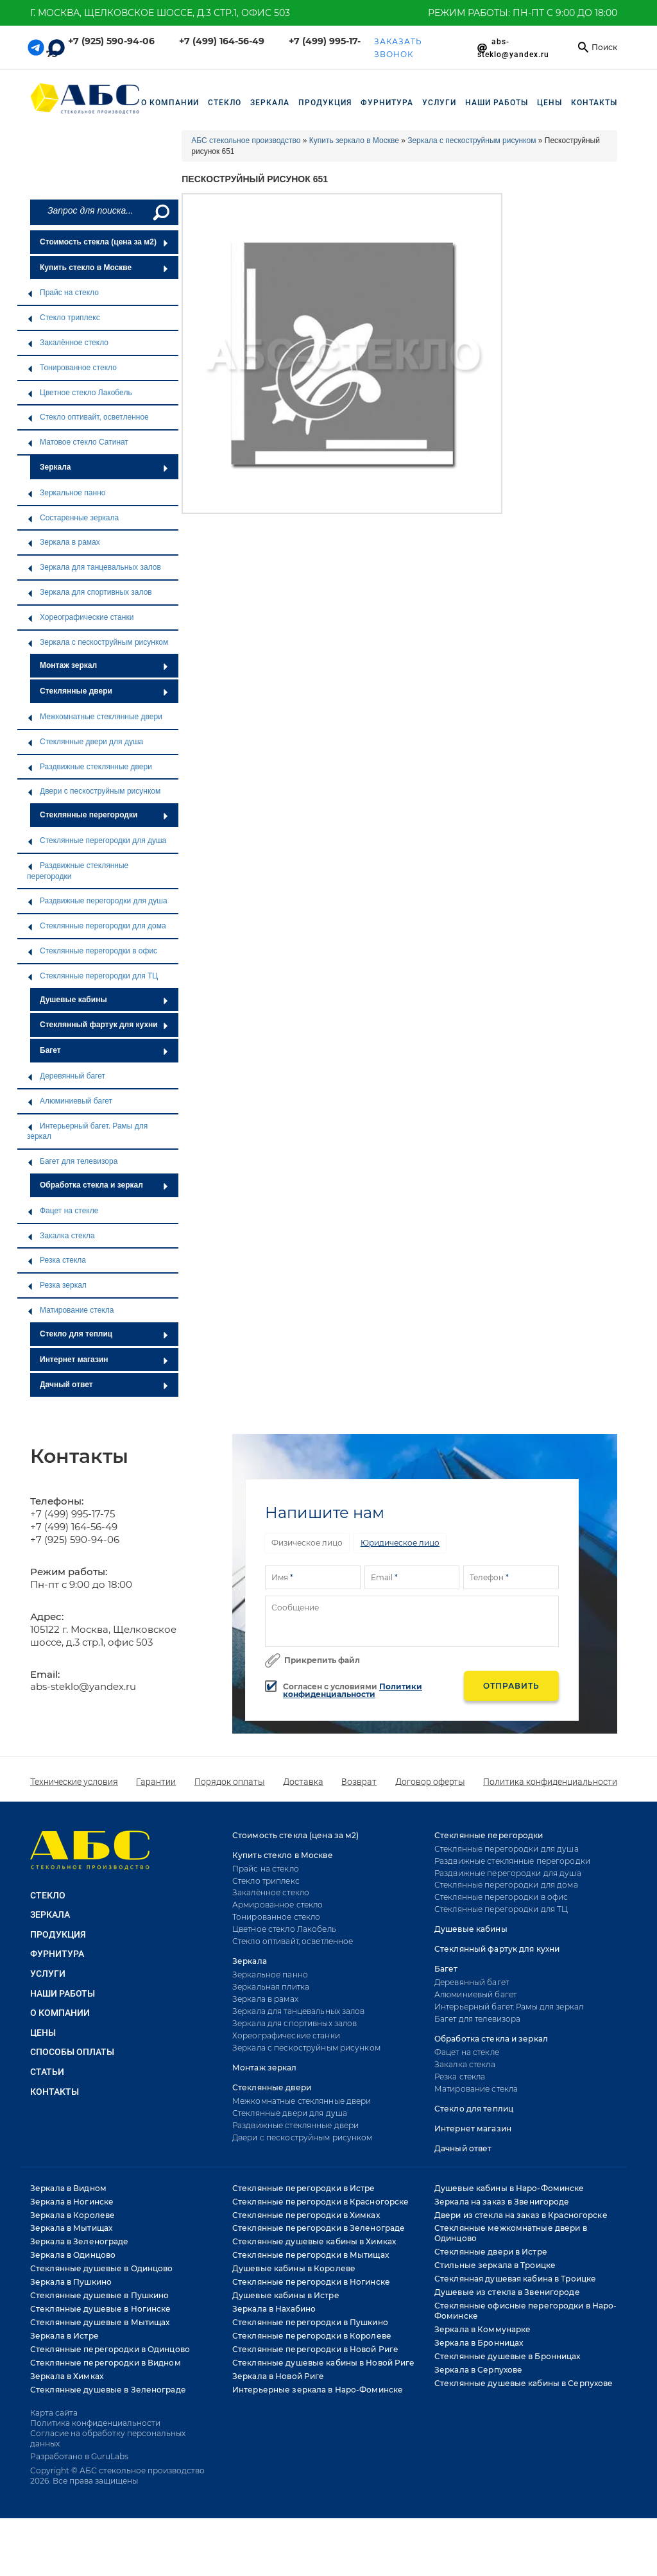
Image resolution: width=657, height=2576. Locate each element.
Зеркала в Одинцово (72, 2255)
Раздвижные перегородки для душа (97, 900)
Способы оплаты (72, 2052)
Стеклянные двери (104, 691)
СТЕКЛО (224, 102)
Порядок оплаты (229, 1782)
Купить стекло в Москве (104, 267)
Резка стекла (56, 1260)
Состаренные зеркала (73, 517)
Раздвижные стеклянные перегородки (77, 871)
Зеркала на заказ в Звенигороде (502, 2201)
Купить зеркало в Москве (354, 140)
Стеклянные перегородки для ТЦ (92, 975)
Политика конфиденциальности (550, 1782)
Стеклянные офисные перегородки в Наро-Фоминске (525, 2311)
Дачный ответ (104, 1384)
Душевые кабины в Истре (285, 2295)
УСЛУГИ (439, 102)
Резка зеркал (57, 1285)
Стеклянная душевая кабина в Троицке (515, 2278)
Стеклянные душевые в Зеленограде (108, 2389)
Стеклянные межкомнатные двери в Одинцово (510, 2233)
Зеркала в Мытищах (71, 2228)
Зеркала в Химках (66, 2376)
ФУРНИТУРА (387, 102)
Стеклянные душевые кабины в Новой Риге (323, 2362)
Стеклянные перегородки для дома (96, 925)
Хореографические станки (80, 617)
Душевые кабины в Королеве (293, 2268)
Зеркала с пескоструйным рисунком (97, 642)
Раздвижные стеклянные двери (89, 766)
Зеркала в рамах (63, 542)
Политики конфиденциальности (352, 1690)
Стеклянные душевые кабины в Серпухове (523, 2383)
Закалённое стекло (67, 342)
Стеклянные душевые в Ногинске (100, 2309)
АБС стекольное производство (245, 140)
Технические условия (74, 1782)
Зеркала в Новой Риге (278, 2376)
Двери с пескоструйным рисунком (93, 791)
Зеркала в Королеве (72, 2215)
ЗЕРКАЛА (269, 102)
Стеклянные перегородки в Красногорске (320, 2201)
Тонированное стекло (72, 367)
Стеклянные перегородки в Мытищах (310, 2255)
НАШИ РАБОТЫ (496, 102)
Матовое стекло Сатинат (77, 442)
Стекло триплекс (63, 317)
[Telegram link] (36, 47)
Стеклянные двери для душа (85, 741)
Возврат (359, 1782)
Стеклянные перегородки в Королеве (311, 2336)
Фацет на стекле (62, 1210)
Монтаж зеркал (104, 665)
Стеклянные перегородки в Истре (303, 2188)
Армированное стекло (277, 1904)
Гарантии (156, 1782)
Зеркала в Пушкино (71, 2282)
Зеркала (104, 467)
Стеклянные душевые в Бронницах (507, 2356)
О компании (170, 102)
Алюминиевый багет (69, 1100)
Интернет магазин (104, 1359)
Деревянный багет (66, 1075)
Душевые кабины (104, 999)
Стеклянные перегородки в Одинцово (110, 2349)
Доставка (303, 1782)
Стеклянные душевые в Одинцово (101, 2268)
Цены (549, 102)
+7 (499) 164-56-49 (221, 41)
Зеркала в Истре (64, 2336)
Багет (104, 1050)
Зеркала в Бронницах (478, 2343)
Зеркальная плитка (270, 1987)
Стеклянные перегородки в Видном (105, 2362)
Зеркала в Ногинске (72, 2201)
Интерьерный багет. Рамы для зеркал (87, 1131)
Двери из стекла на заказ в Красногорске (521, 2215)
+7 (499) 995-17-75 (72, 1514)
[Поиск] (160, 212)
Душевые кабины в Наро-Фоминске (509, 2188)
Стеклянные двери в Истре (490, 2251)
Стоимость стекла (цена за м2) (104, 241)
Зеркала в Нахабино (274, 2309)
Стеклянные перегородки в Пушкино (310, 2322)
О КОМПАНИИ (60, 2013)
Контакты (594, 102)
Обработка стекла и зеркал (104, 1185)
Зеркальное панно (66, 492)
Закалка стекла (61, 1235)
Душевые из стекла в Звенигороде (507, 2292)
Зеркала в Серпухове (478, 2370)
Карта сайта (54, 2413)
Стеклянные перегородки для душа (96, 840)
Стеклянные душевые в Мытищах (99, 2322)
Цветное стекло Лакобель (79, 392)
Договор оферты (430, 1782)
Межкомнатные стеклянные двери (94, 716)
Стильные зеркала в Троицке (495, 2265)
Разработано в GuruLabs (79, 2456)
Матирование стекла (70, 1310)
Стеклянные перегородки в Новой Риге (315, 2349)
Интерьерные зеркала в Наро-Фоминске (317, 2389)
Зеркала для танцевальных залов (94, 567)
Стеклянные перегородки (104, 814)
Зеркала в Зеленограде (79, 2241)
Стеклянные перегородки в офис (92, 950)
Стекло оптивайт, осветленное (88, 417)
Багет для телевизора (72, 1161)
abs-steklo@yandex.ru (83, 1686)
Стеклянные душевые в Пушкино (99, 2295)
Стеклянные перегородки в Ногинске (311, 2282)
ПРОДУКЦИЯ (325, 102)
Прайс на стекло (63, 292)
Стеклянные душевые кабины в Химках (314, 2241)
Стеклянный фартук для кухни (104, 1024)
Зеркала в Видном (68, 2188)
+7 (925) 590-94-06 (111, 41)
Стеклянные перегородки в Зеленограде (318, 2228)
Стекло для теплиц (104, 1333)
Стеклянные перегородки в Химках (306, 2215)
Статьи (47, 2072)
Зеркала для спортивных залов (89, 592)
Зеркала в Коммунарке (482, 2329)
